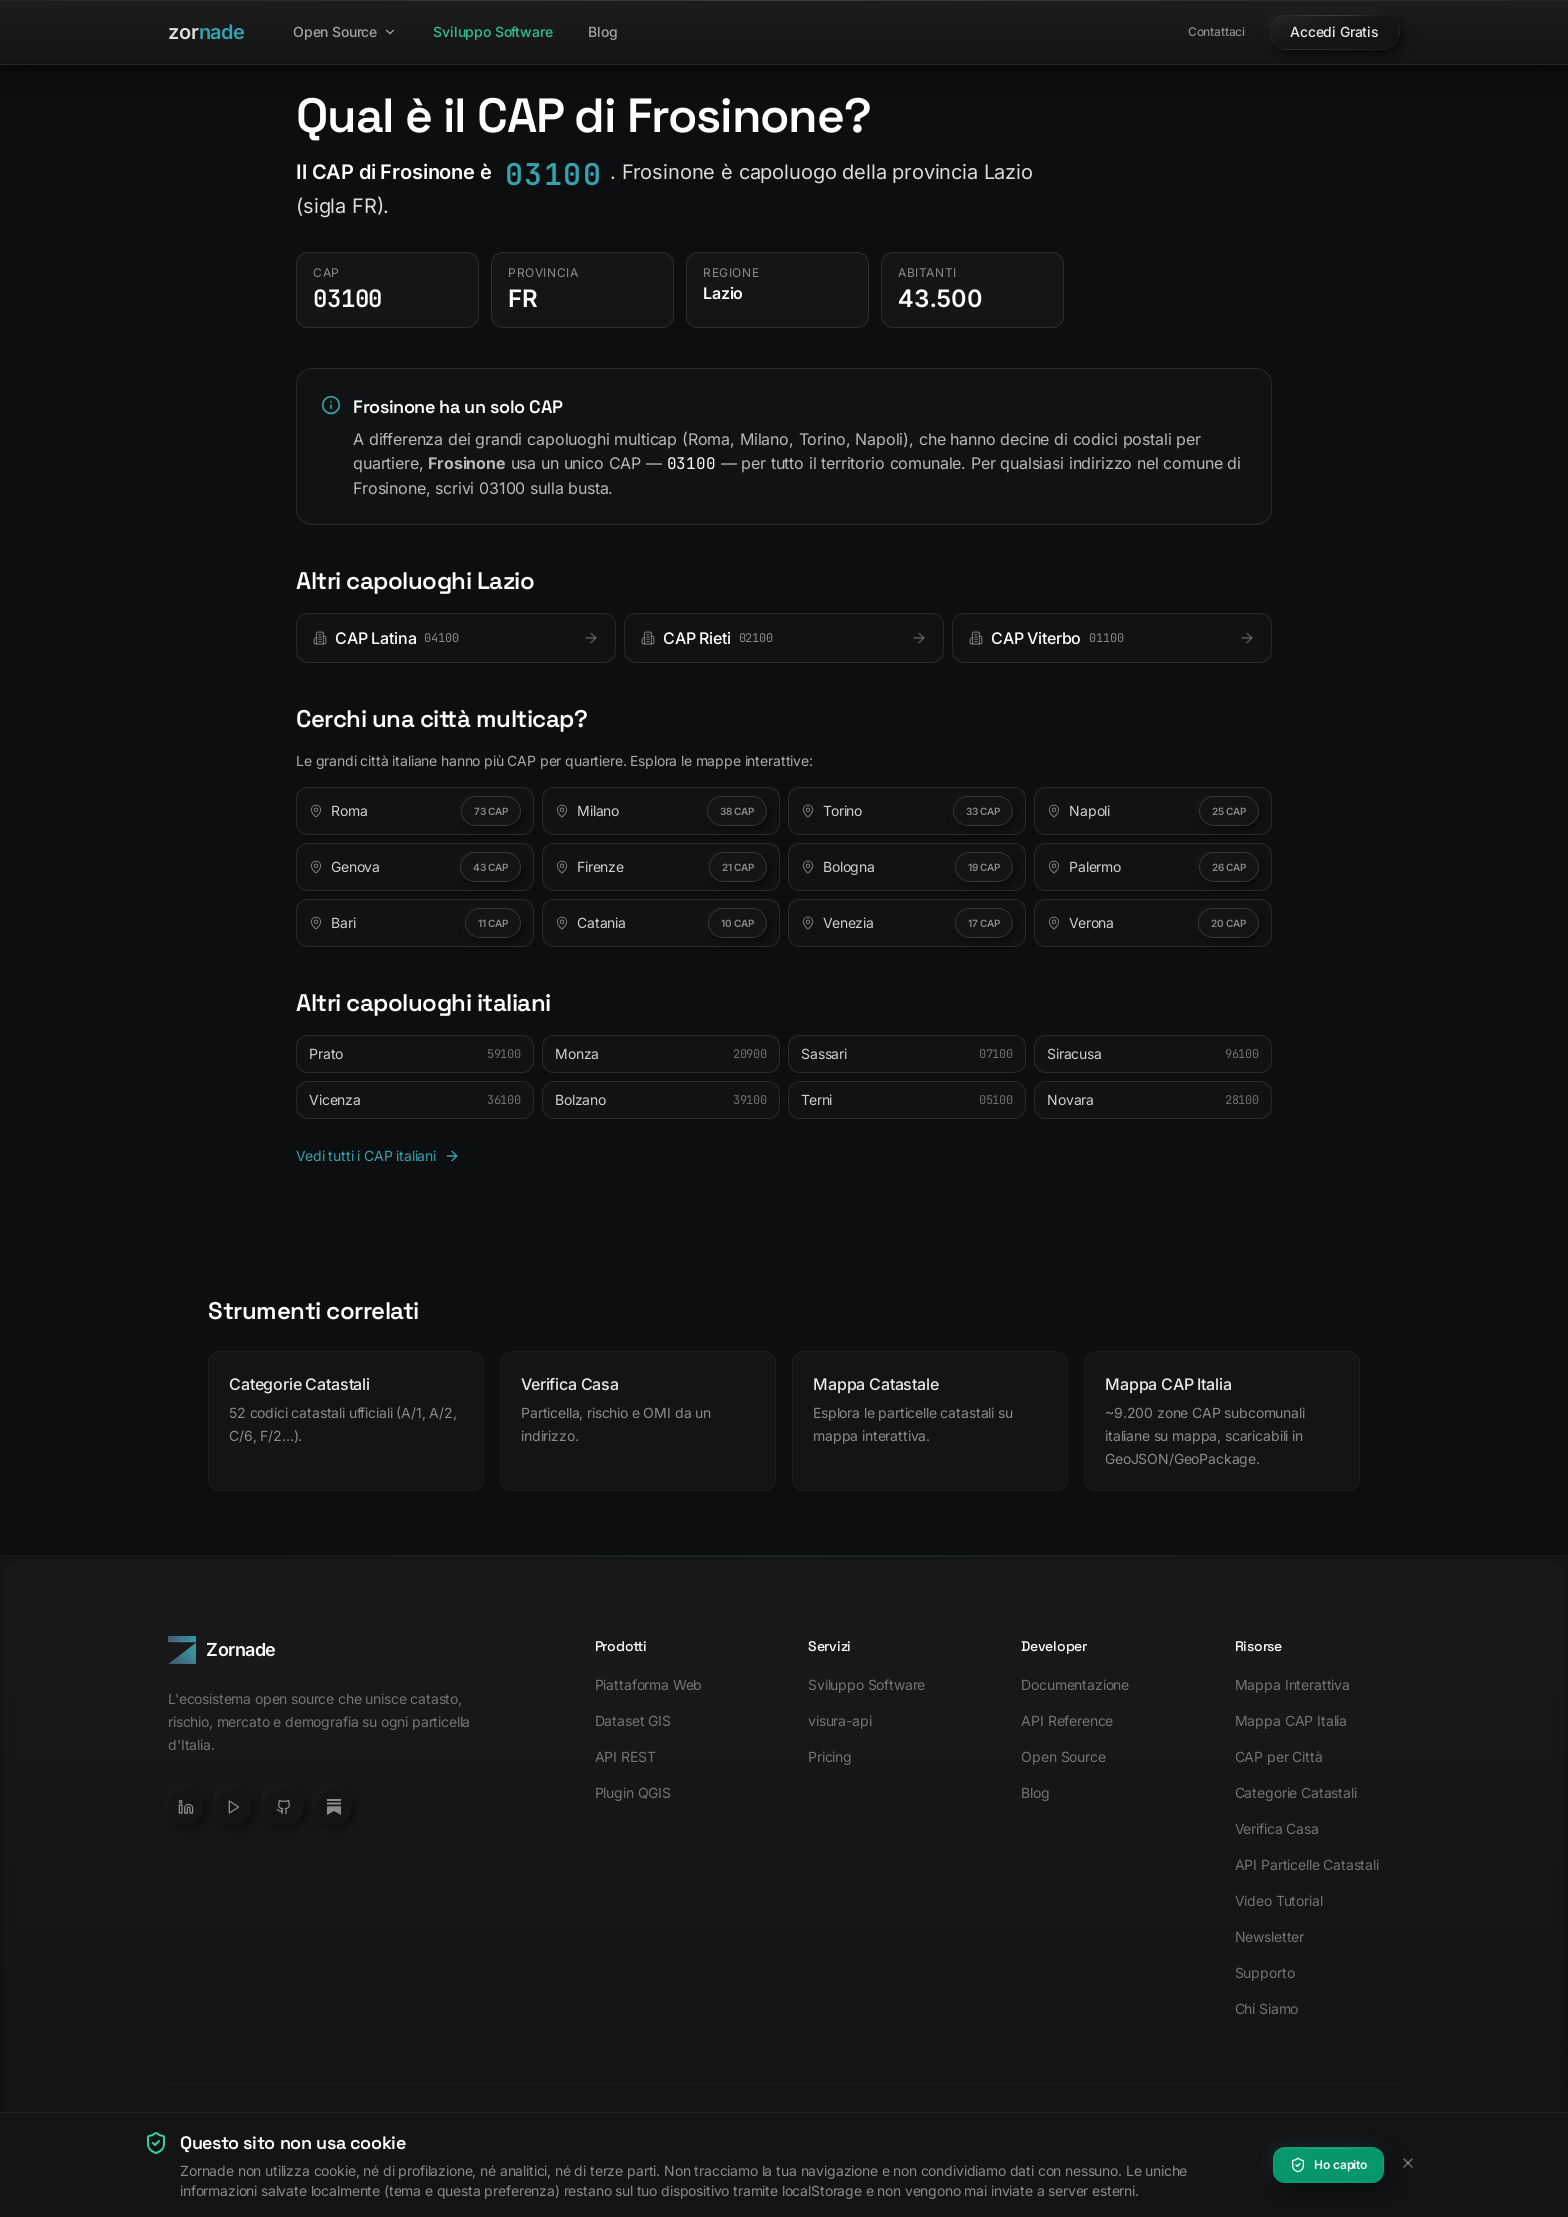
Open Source (345, 31)
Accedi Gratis (1334, 31)
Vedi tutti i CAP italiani (378, 1155)
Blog (602, 31)
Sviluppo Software (492, 31)
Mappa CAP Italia (1291, 1720)
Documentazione (1075, 1684)
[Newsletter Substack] (334, 1807)
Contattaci (1216, 31)
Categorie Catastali (1296, 1792)
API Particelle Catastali (1307, 1864)
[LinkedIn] (186, 1807)
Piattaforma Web (649, 1684)
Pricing (830, 1756)
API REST (625, 1756)
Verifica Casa (1277, 1828)
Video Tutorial (1279, 1900)
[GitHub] (284, 1807)
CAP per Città (1279, 1756)
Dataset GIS (633, 1720)
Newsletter (1269, 1936)
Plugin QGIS (633, 1792)
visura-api (839, 1720)
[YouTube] (234, 1807)
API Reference (1067, 1720)
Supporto (1265, 1972)
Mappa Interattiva (1292, 1684)
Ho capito (1328, 2165)
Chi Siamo (1267, 2008)
